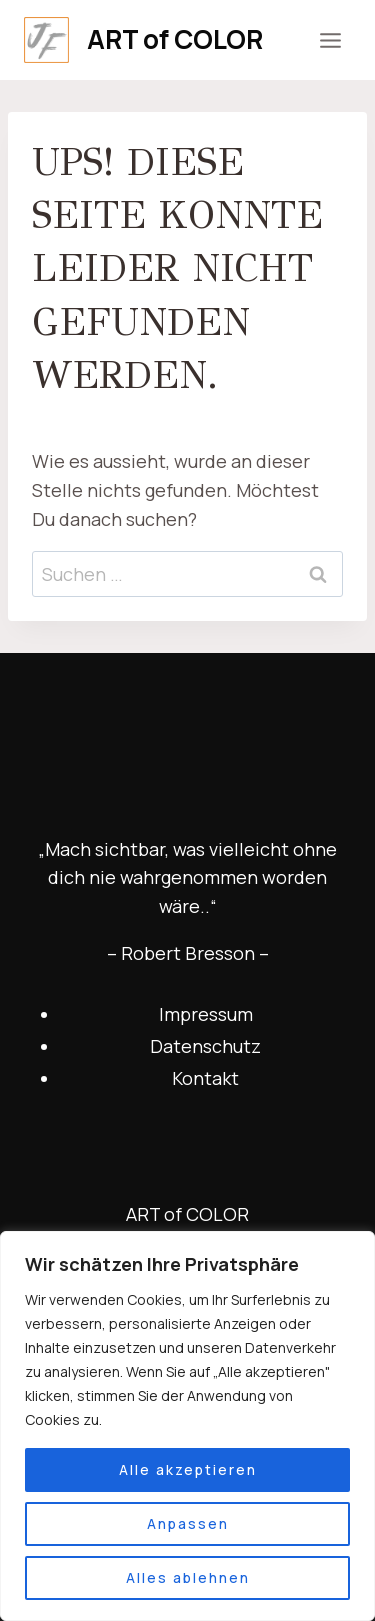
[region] (187, 1426)
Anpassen (188, 1523)
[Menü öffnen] (330, 40)
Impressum (206, 1014)
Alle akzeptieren (188, 1469)
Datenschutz (205, 1046)
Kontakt (205, 1078)
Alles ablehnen (188, 1577)
